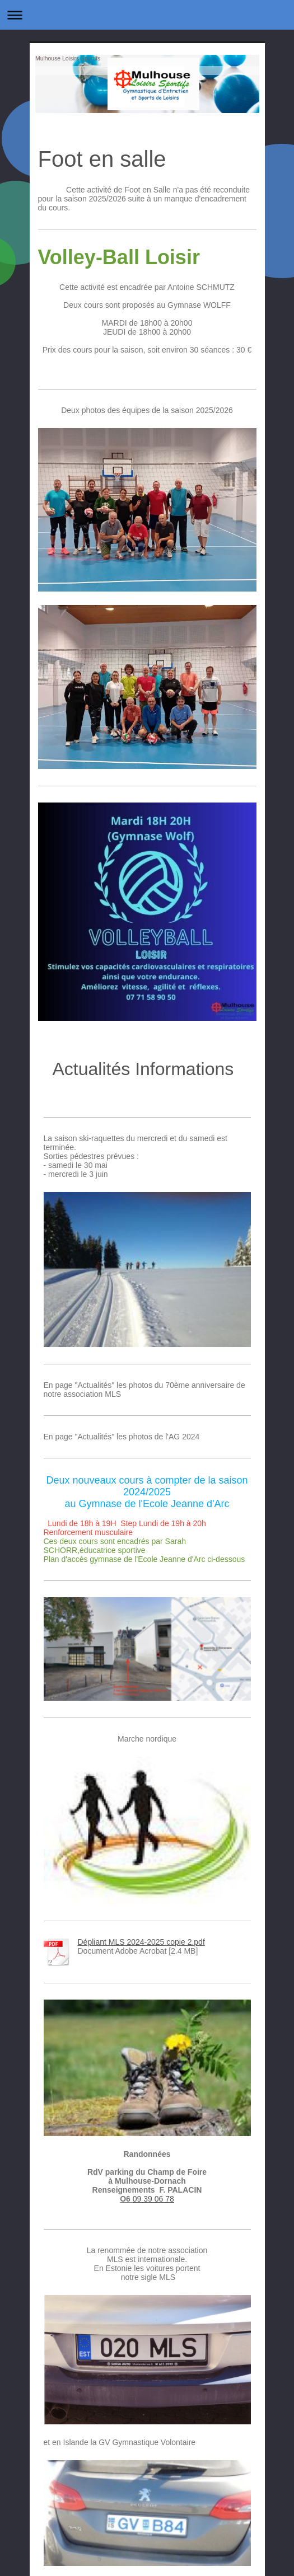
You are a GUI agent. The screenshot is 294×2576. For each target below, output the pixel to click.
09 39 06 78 (153, 2198)
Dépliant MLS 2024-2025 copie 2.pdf (141, 1941)
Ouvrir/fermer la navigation (147, 15)
